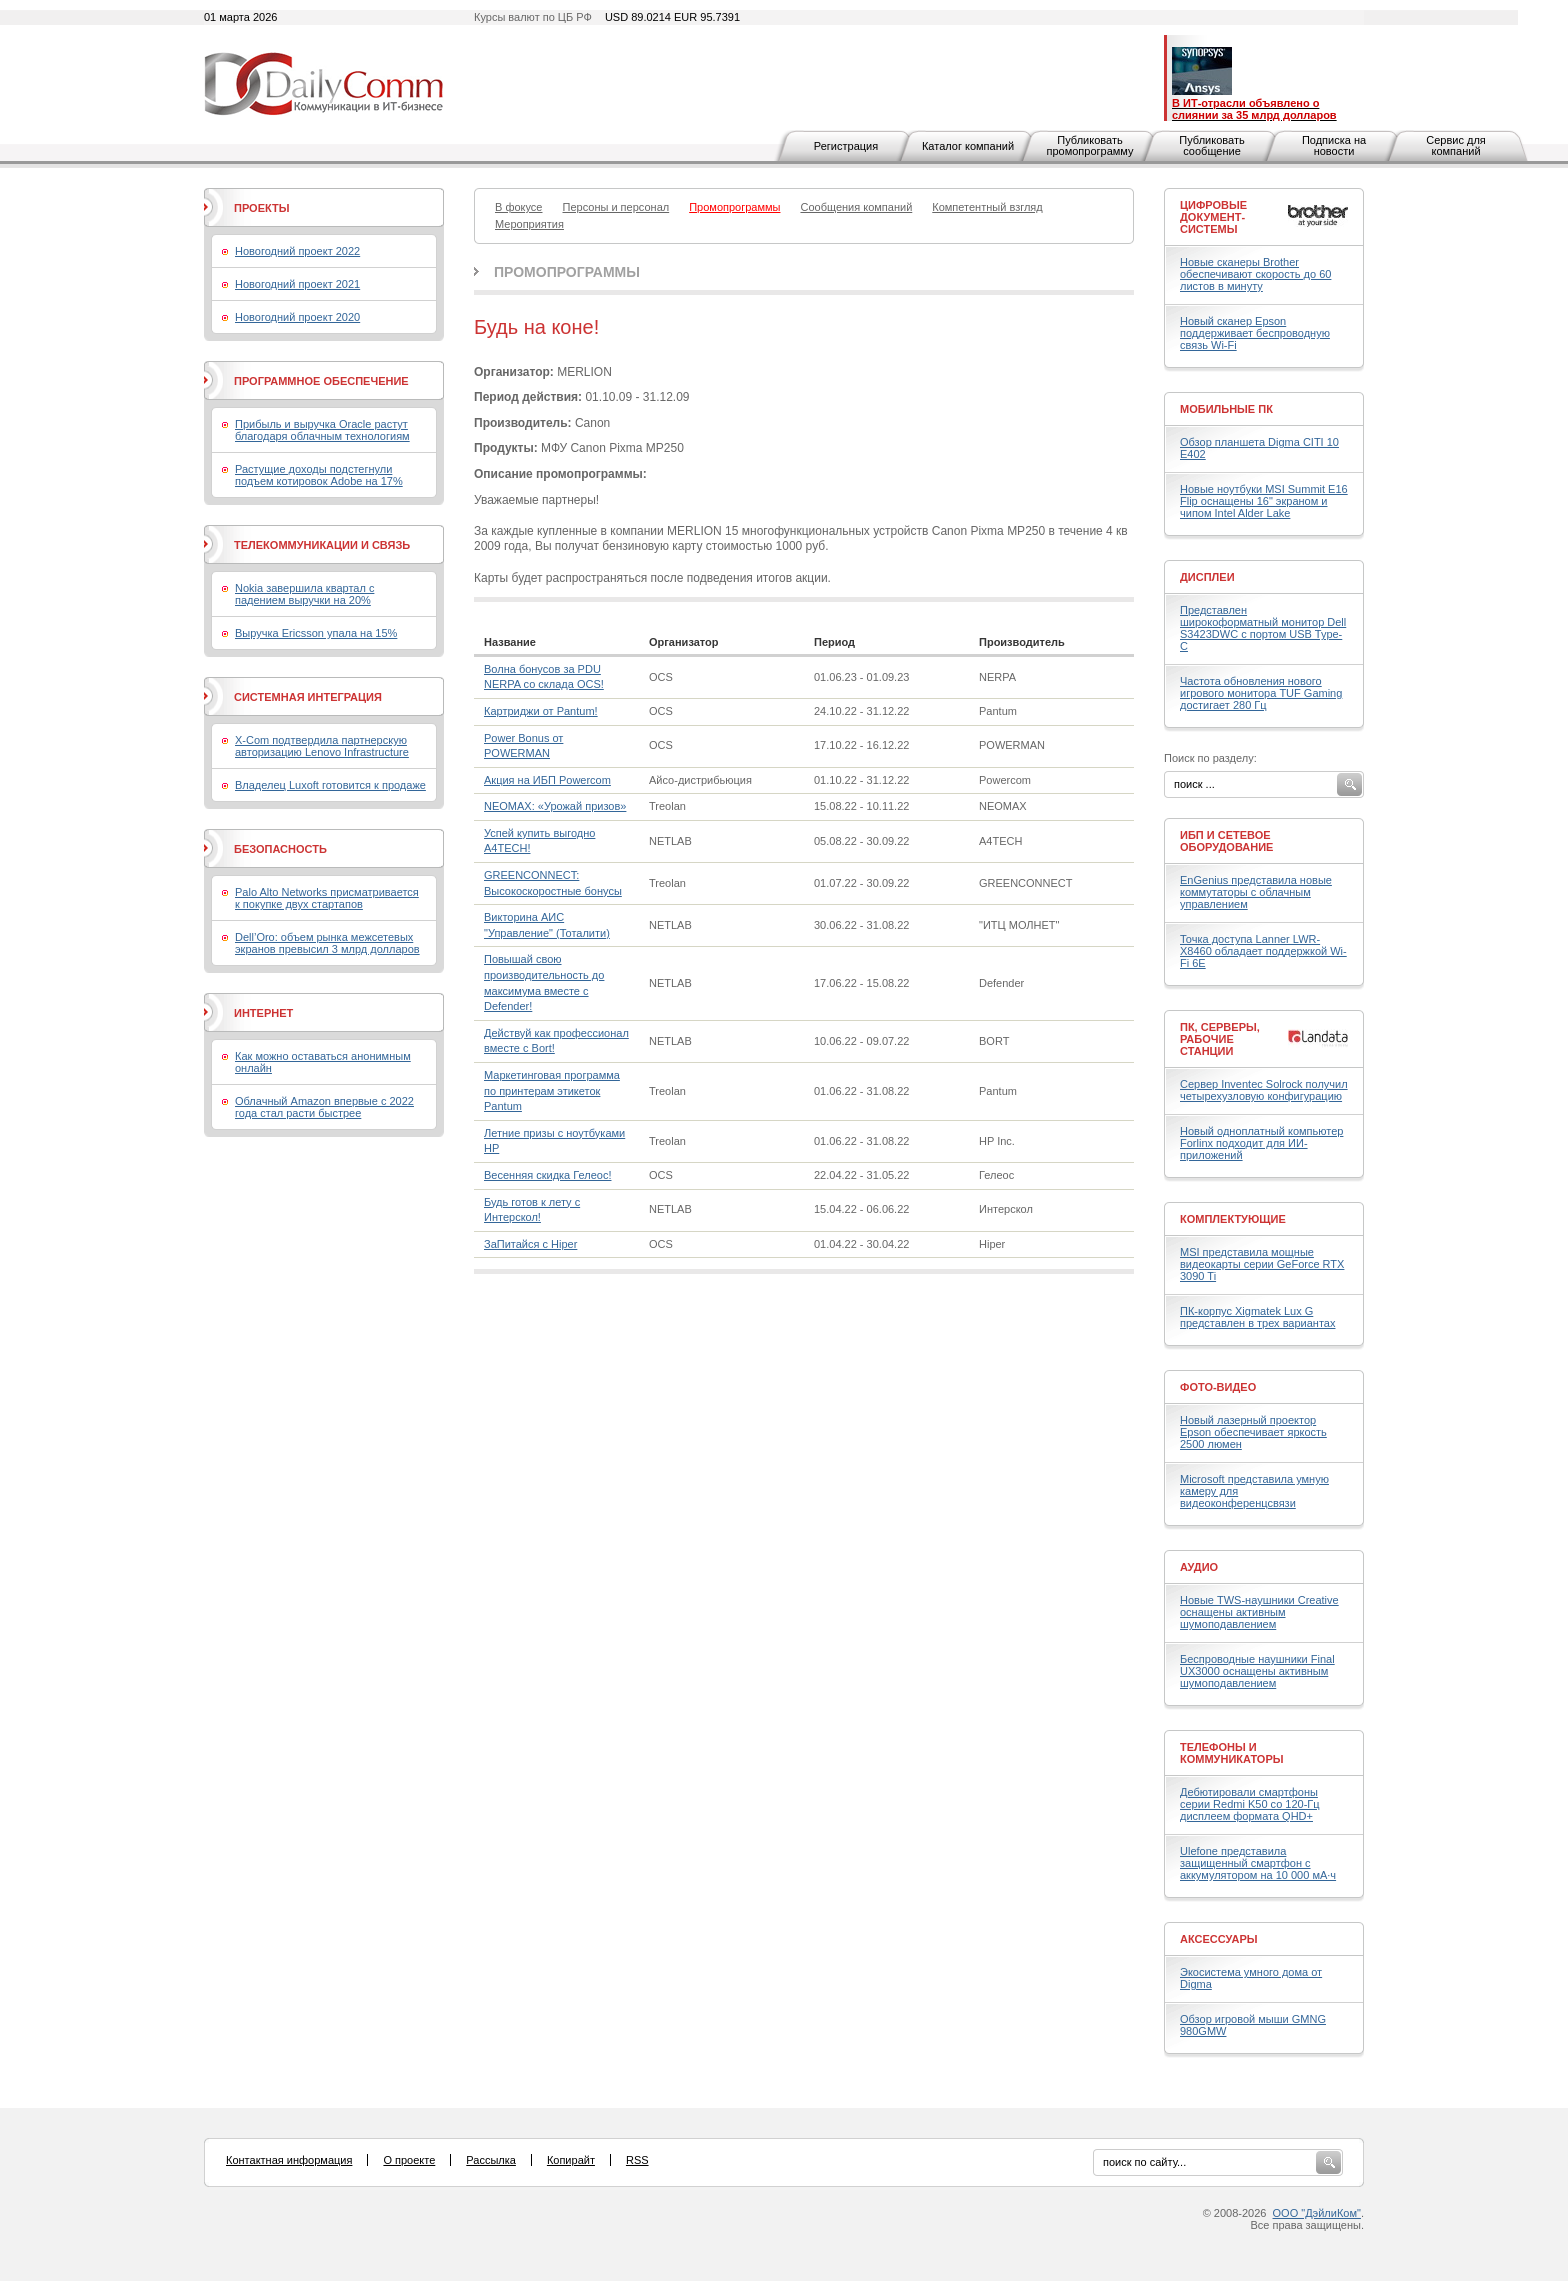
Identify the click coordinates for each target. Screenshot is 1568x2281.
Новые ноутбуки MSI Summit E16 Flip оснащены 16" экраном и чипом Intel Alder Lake (1264, 501)
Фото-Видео (1218, 1387)
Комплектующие (1233, 1219)
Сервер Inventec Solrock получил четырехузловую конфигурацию (1264, 1090)
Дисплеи (1207, 577)
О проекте (409, 2160)
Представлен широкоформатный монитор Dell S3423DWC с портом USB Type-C (1263, 628)
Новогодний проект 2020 (297, 317)
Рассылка (491, 2160)
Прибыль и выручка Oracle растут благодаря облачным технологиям (322, 430)
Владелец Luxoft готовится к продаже (330, 785)
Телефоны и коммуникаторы (1232, 1753)
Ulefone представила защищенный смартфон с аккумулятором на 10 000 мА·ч (1258, 1863)
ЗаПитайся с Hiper (530, 1244)
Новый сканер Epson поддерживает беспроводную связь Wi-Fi (1255, 333)
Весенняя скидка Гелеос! (547, 1175)
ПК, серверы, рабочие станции (1220, 1039)
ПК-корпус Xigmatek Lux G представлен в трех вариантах (1257, 1317)
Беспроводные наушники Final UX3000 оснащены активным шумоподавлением (1257, 1671)
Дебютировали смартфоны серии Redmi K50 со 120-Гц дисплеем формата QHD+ (1250, 1804)
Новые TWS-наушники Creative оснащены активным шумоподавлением (1259, 1612)
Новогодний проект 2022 (297, 251)
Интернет (263, 1013)
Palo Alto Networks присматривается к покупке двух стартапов (327, 898)
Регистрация (846, 146)
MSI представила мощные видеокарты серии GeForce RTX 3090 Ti (1262, 1264)
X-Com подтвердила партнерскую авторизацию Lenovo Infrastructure (322, 746)
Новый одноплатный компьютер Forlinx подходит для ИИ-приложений (1261, 1143)
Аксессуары (1219, 1939)
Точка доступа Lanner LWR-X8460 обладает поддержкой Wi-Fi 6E (1263, 951)
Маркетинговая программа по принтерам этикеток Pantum (552, 1090)
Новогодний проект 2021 (297, 284)
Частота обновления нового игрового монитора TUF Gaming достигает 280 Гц (1261, 693)
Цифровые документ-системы (1213, 217)
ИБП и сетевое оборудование (1226, 841)
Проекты (261, 208)
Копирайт (571, 2160)
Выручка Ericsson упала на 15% (316, 633)
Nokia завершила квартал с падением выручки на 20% (304, 594)
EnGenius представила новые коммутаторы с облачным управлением (1256, 892)
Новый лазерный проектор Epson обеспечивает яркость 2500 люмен (1253, 1432)
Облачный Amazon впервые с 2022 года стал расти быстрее (324, 1107)
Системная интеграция (308, 697)
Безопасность (280, 849)
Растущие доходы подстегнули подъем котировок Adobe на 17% (319, 475)
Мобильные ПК (1226, 409)
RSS (637, 2160)
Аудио (1199, 1567)
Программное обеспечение (321, 381)
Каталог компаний (968, 146)
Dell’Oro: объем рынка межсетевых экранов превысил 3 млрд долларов (327, 943)
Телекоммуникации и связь (322, 545)
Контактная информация (289, 2160)
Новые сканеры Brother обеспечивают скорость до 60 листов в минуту (1255, 274)
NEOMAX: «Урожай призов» (555, 806)
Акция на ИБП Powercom (547, 780)
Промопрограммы (567, 272)
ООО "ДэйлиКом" (1317, 2213)
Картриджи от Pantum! (541, 711)
